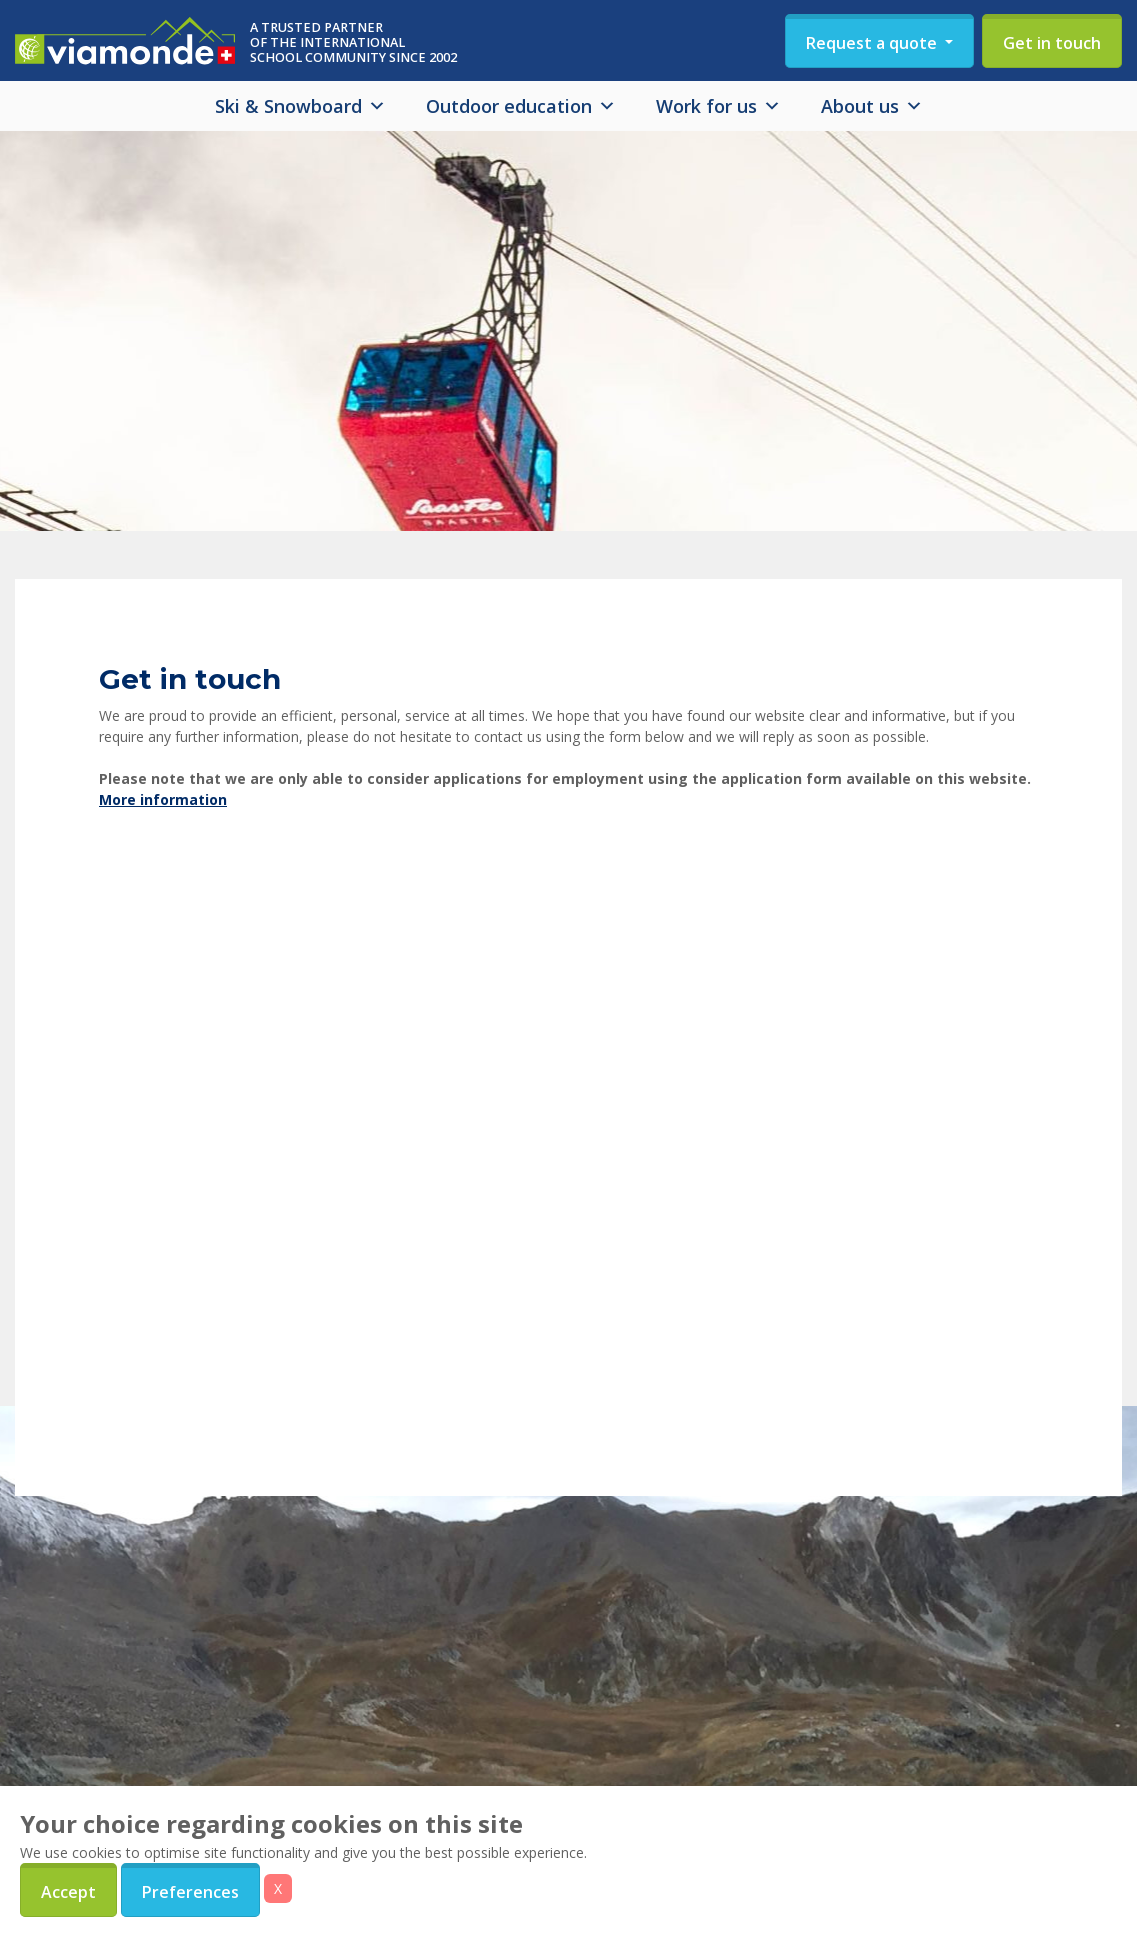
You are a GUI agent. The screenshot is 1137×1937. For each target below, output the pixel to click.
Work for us (718, 106)
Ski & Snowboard (300, 106)
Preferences (190, 1892)
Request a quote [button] (873, 43)
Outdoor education (521, 106)
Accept (68, 1892)
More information (163, 799)
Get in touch (1052, 43)
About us (872, 106)
